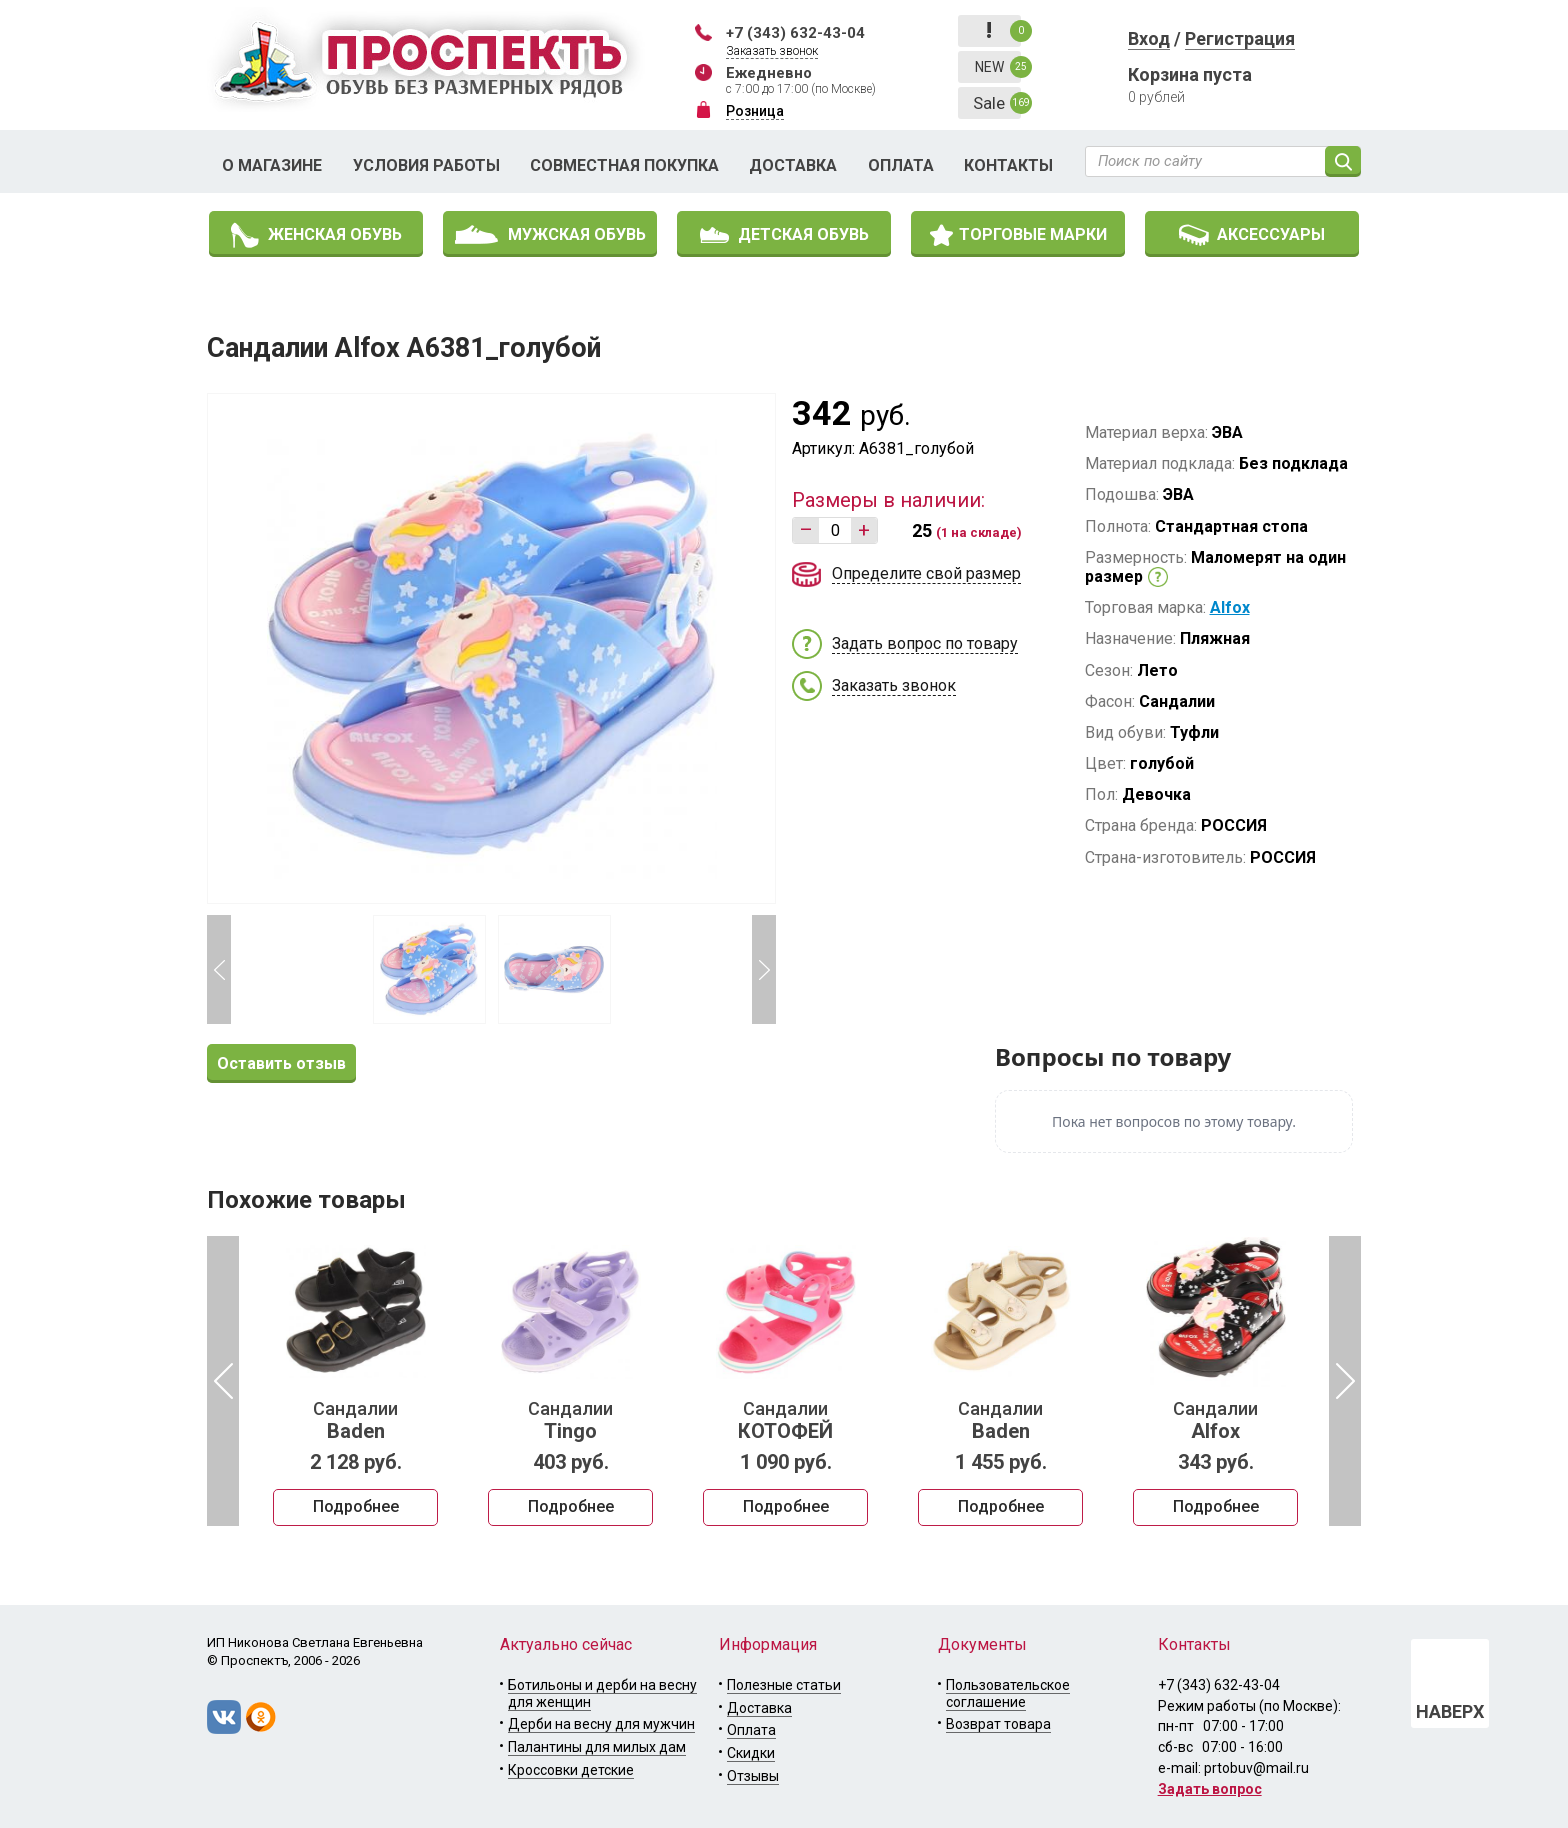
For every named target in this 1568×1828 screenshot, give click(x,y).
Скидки (751, 1753)
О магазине (272, 165)
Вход (1149, 38)
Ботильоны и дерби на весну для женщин (602, 1693)
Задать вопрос (1210, 1789)
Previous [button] (219, 969)
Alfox (1230, 607)
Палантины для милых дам (597, 1747)
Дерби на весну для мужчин (601, 1724)
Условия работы (426, 165)
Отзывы (753, 1776)
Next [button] (764, 969)
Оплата (901, 165)
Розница (755, 111)
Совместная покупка (624, 165)
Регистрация (1240, 38)
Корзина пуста (1190, 74)
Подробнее (356, 1506)
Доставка (793, 165)
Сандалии (355, 1421)
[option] (355, 1381)
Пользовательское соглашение (1008, 1693)
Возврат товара (998, 1724)
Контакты (1008, 165)
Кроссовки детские (571, 1770)
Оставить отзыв (281, 1063)
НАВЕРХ (1450, 1711)
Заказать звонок (772, 51)
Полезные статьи (784, 1685)
